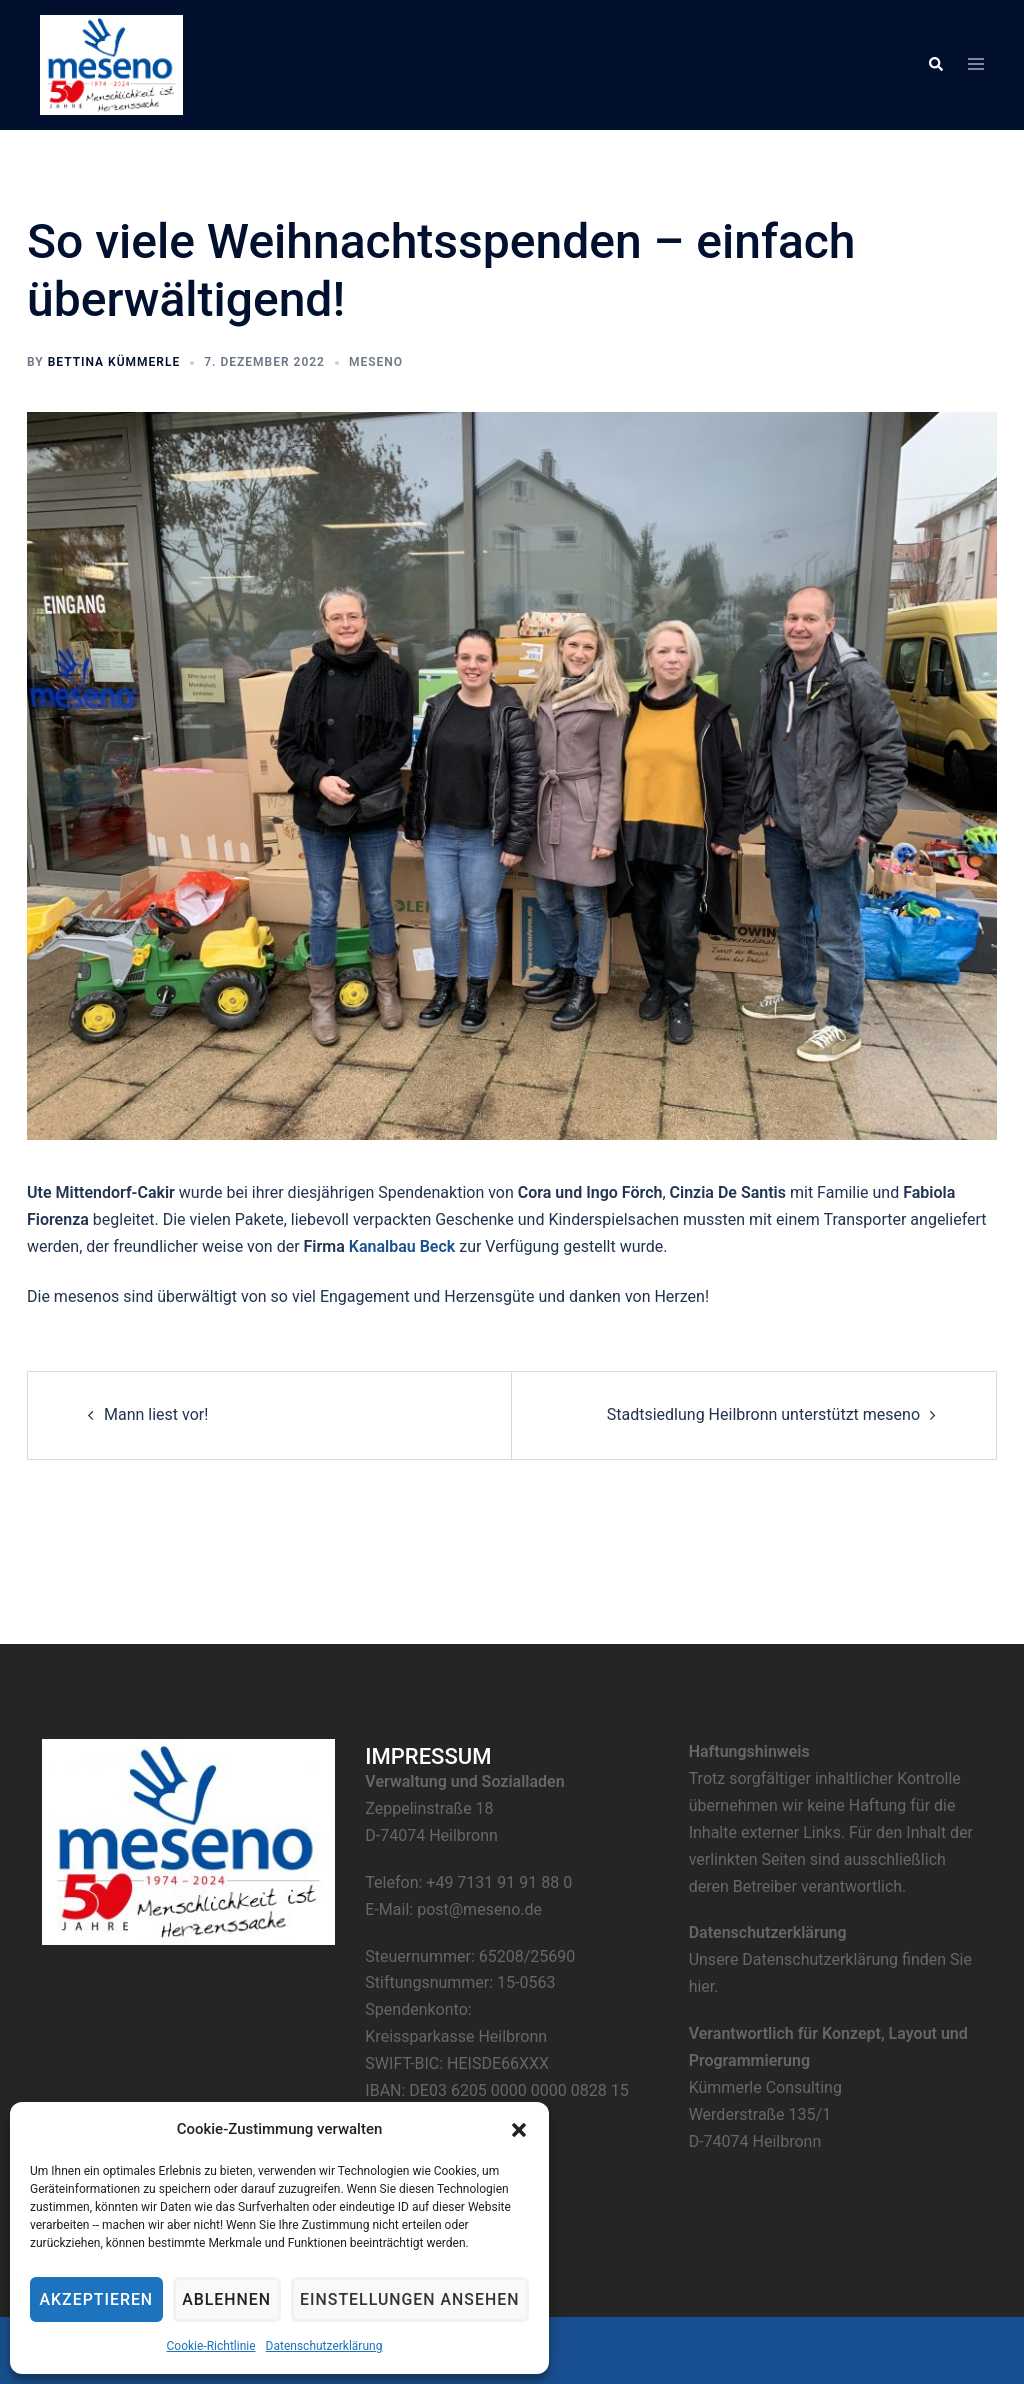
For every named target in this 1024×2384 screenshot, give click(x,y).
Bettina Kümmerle (114, 362)
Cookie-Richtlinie (204, 2346)
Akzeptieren (95, 2300)
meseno (376, 362)
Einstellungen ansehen (401, 2300)
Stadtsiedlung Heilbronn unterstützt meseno (763, 1414)
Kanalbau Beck (402, 1246)
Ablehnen (223, 2300)
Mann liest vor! (156, 1414)
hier (702, 1986)
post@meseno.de (479, 1909)
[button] (507, 2130)
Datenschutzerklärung (317, 2346)
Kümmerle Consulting (765, 2087)
